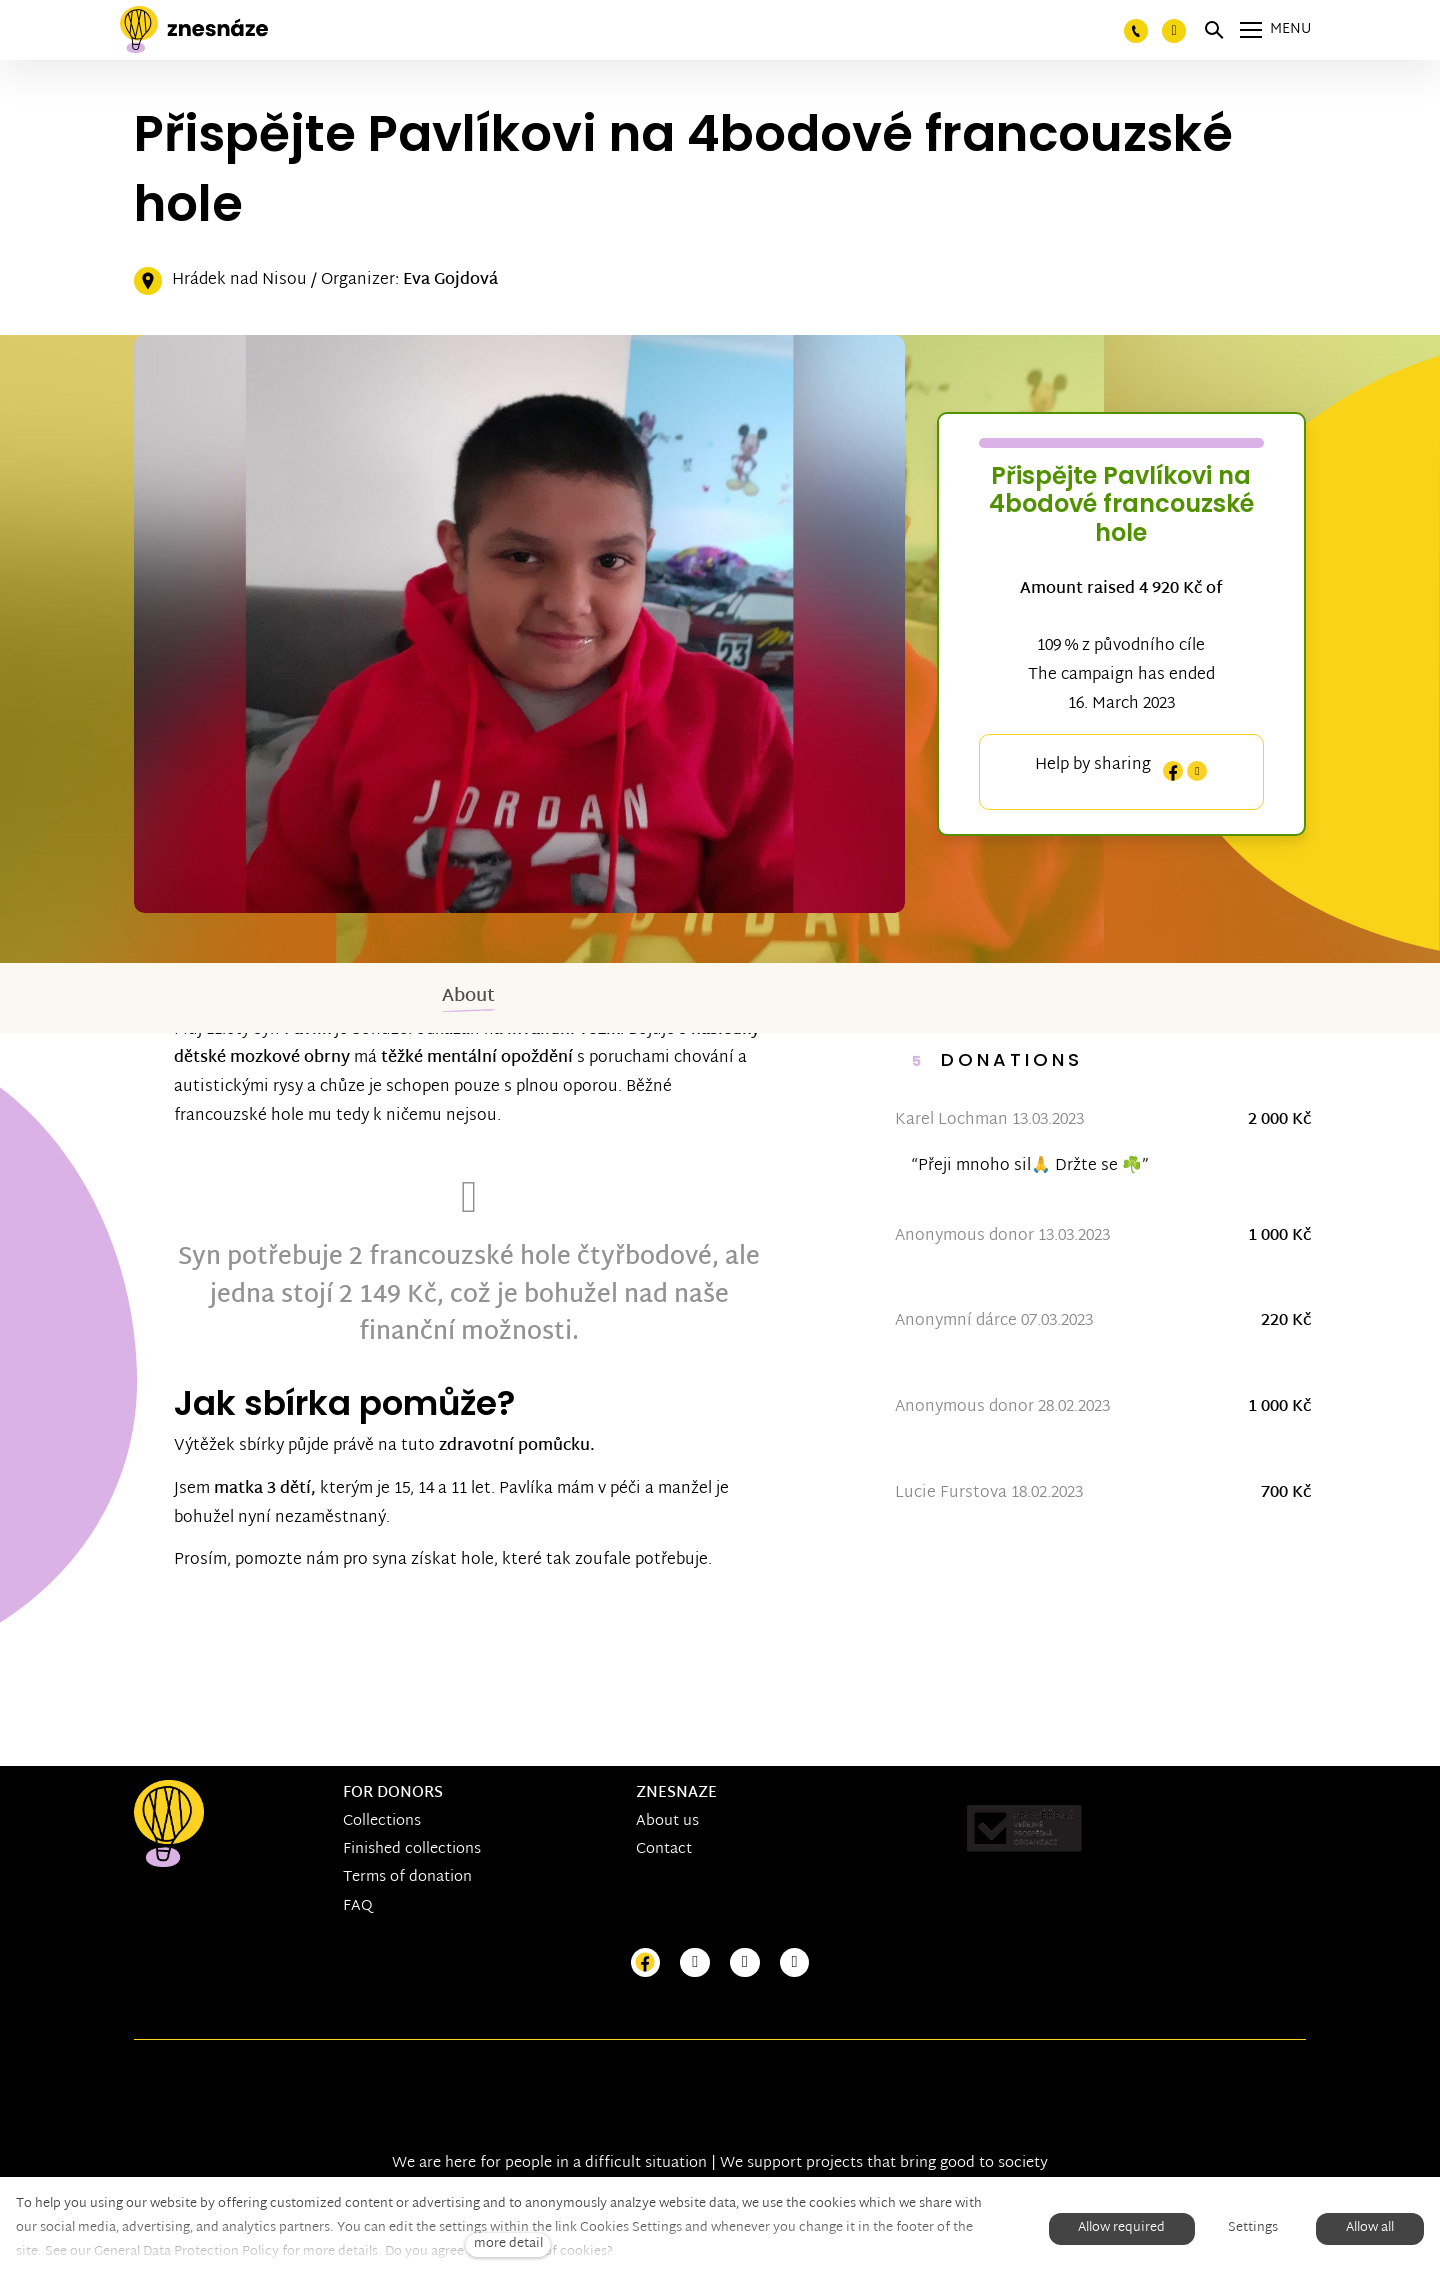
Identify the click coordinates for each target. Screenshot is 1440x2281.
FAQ (358, 1906)
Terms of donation (407, 1877)
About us (667, 1821)
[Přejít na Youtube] (745, 1963)
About (468, 996)
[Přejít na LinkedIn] (795, 1963)
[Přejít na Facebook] (646, 1963)
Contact (664, 1849)
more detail (508, 2244)
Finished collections (412, 1849)
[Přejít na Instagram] (695, 1963)
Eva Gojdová (450, 280)
